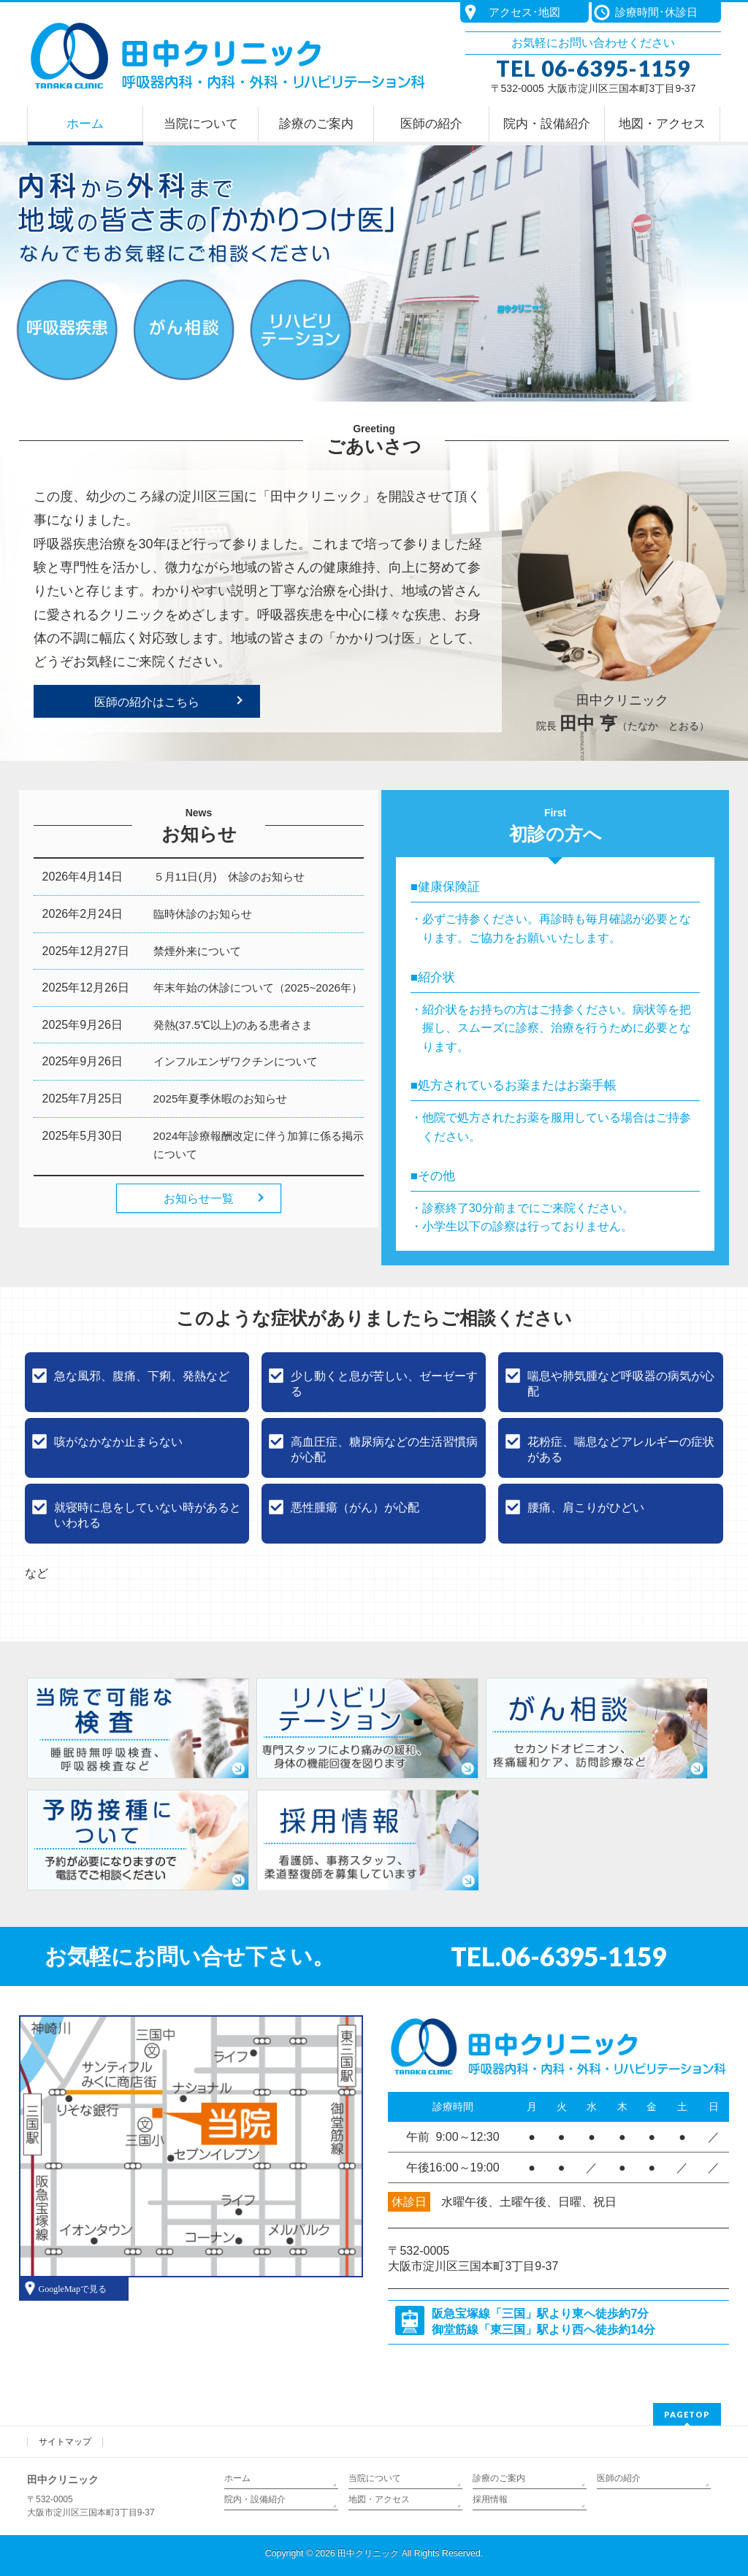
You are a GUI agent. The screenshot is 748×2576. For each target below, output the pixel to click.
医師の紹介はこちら (146, 702)
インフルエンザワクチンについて (235, 1061)
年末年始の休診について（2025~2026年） (257, 987)
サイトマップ (65, 2441)
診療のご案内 (499, 2478)
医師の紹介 (619, 2478)
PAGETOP (687, 2414)
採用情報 (490, 2499)
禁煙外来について (197, 951)
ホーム (237, 2478)
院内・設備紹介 (255, 2499)
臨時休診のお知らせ (202, 914)
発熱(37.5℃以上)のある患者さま (233, 1025)
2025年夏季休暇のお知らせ (220, 1098)
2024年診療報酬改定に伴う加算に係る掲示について (259, 1145)
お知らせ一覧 (199, 1198)
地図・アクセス (379, 2499)
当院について (374, 2478)
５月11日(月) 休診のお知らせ (229, 876)
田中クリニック (368, 2553)
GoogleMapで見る (73, 2289)
